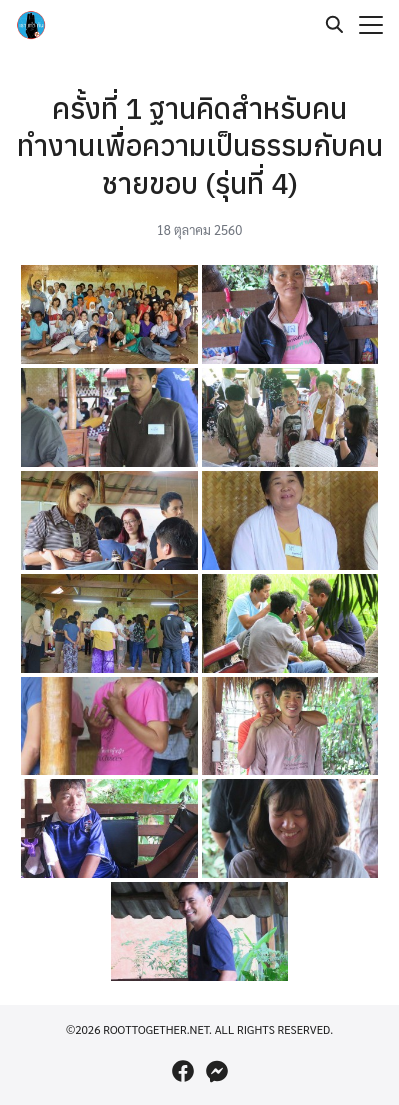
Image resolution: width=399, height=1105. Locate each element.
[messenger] (217, 1071)
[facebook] (183, 1071)
